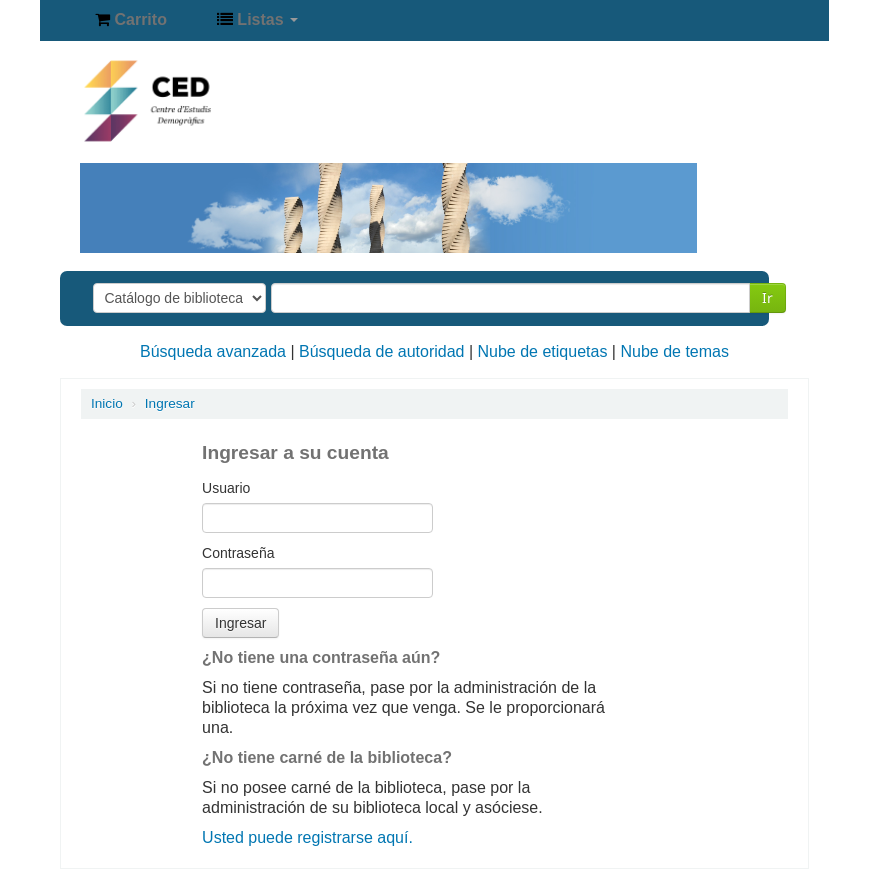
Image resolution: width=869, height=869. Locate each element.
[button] (131, 20)
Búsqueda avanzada (213, 351)
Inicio (107, 403)
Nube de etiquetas (543, 351)
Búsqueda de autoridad (381, 351)
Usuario (226, 488)
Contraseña (238, 553)
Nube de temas (674, 351)
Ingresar (170, 403)
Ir (767, 297)
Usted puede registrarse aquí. (307, 837)
